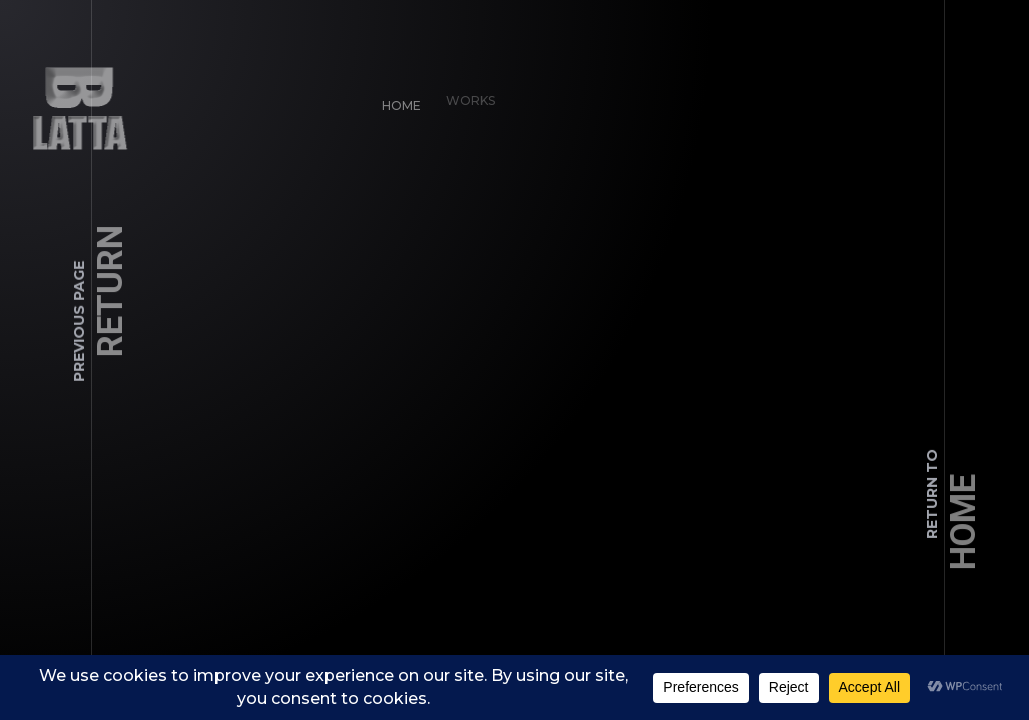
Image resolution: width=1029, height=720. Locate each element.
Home (398, 102)
